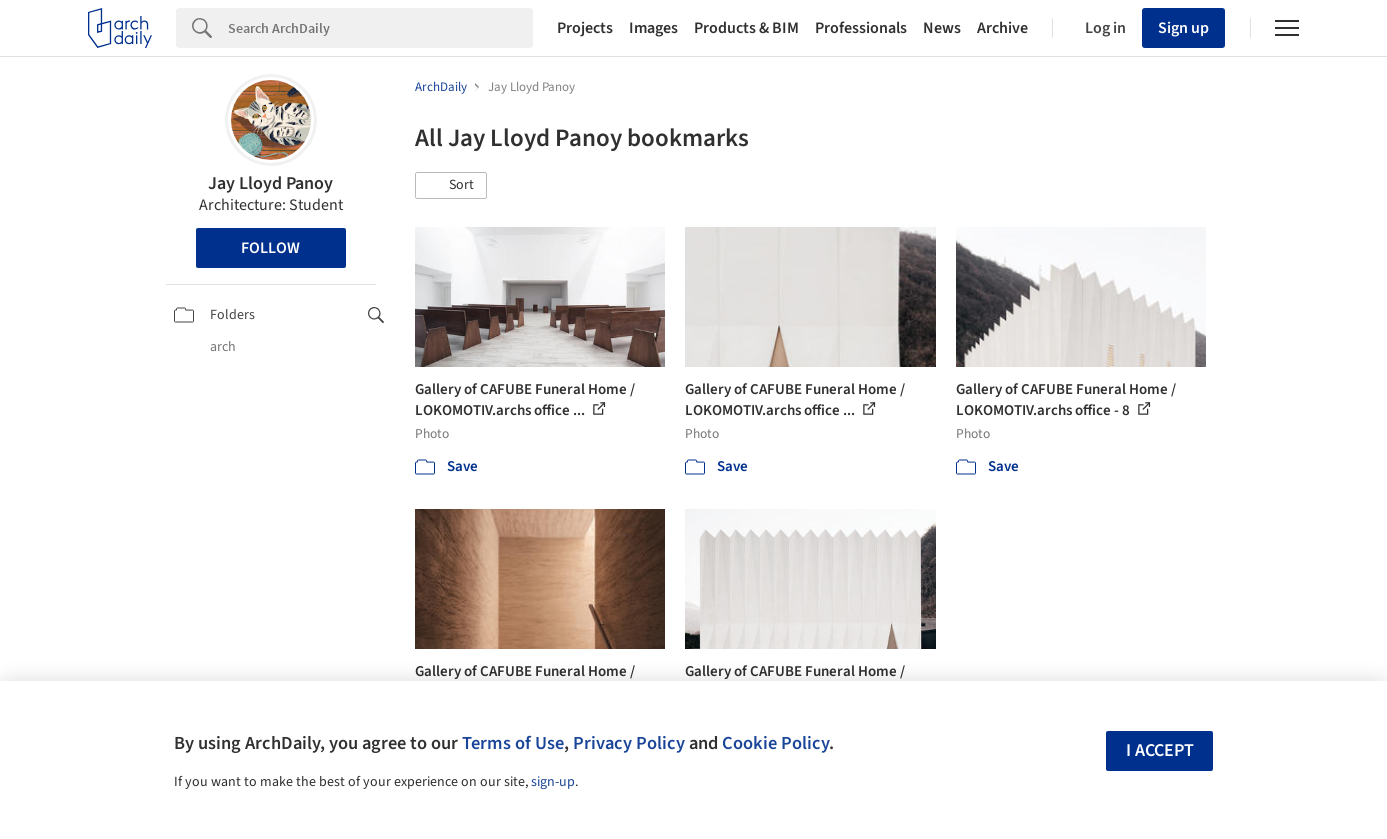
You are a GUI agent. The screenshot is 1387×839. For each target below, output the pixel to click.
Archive (1002, 28)
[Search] (380, 28)
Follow (270, 248)
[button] (451, 186)
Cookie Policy (775, 743)
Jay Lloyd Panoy (270, 183)
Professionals (861, 28)
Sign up (1183, 28)
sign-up (553, 782)
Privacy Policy (629, 743)
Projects (585, 28)
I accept (1160, 750)
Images (653, 28)
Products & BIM (746, 28)
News (942, 28)
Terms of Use (513, 743)
